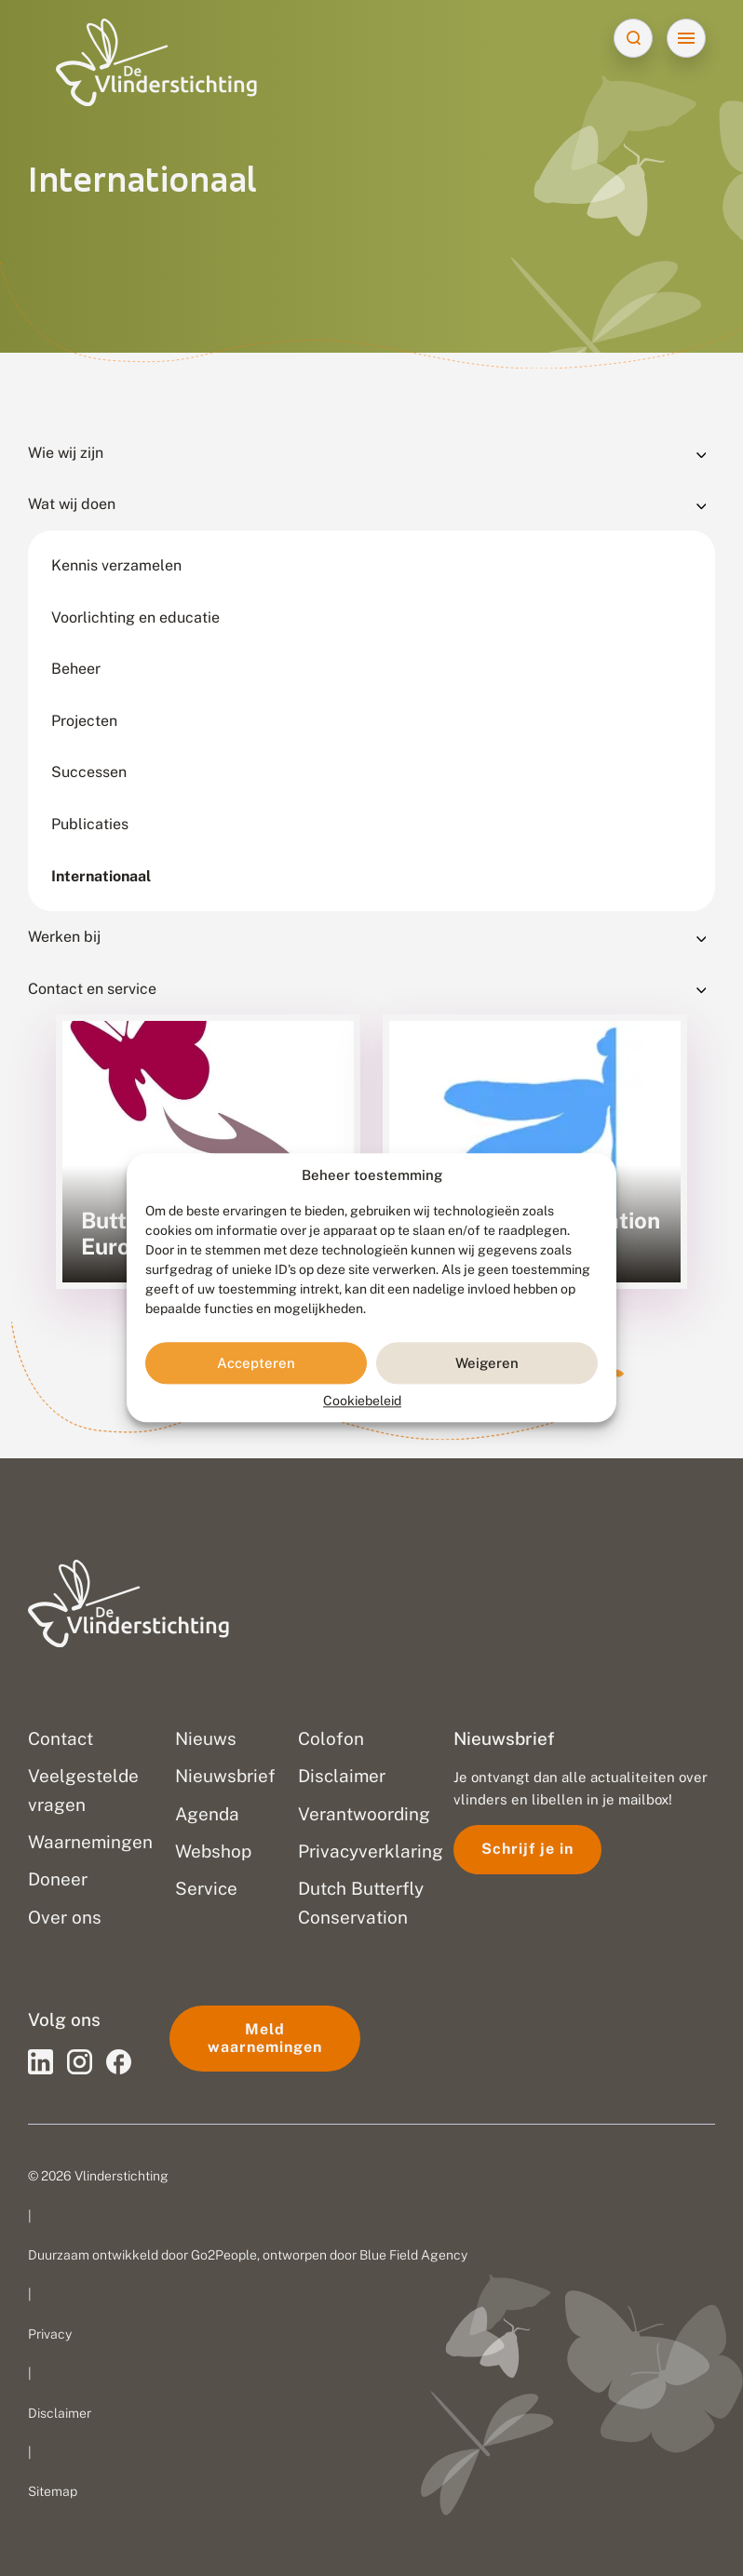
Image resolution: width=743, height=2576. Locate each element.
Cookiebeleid (362, 1401)
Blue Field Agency (413, 2254)
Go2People (224, 2254)
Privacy (50, 2334)
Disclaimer (59, 2413)
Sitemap (52, 2491)
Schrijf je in (527, 1849)
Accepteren (256, 1363)
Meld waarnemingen (265, 2037)
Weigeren (487, 1363)
